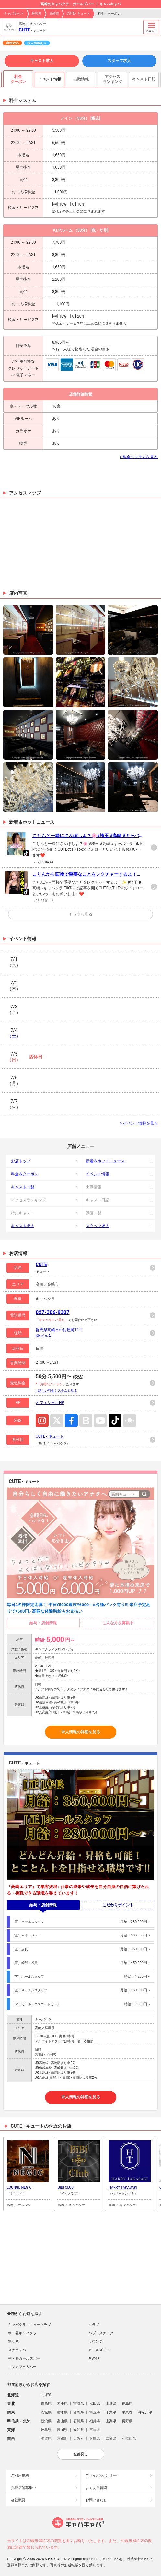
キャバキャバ (13, 13)
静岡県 (62, 2430)
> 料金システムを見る (139, 457)
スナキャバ (17, 2350)
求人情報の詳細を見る (80, 1732)
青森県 (46, 2403)
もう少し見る (80, 914)
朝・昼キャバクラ (22, 2333)
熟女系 (13, 2341)
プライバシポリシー (102, 2475)
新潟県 (46, 2421)
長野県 (127, 2421)
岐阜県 (46, 2430)
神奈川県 (145, 2412)
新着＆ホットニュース (105, 1161)
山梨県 (111, 2421)
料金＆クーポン (24, 1174)
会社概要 (18, 2500)
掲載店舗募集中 (23, 2488)
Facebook (71, 1420)
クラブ (93, 2325)
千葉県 (111, 2412)
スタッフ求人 (119, 60)
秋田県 (94, 2403)
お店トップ (20, 1161)
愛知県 (78, 2430)
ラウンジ (95, 2341)
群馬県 (36, 13)
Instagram (42, 1420)
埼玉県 (94, 2412)
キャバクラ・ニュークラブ (29, 2325)
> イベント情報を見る (139, 1123)
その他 (93, 2358)
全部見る (81, 2454)
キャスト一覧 (22, 1187)
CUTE (24, 29)
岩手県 (62, 2403)
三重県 (94, 2430)
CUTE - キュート (78, 13)
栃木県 (62, 2412)
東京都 (127, 2412)
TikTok (115, 1420)
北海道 (46, 2395)
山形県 (111, 2403)
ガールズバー (99, 2350)
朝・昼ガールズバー (24, 2358)
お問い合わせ (96, 2500)
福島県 (127, 2403)
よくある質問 (96, 2488)
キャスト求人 (41, 60)
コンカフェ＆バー (22, 2367)
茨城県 (46, 2412)
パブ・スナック (100, 2333)
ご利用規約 (20, 2475)
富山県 (62, 2421)
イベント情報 (97, 1174)
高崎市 (54, 13)
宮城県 (78, 2403)
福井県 (94, 2421)
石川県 (78, 2421)
